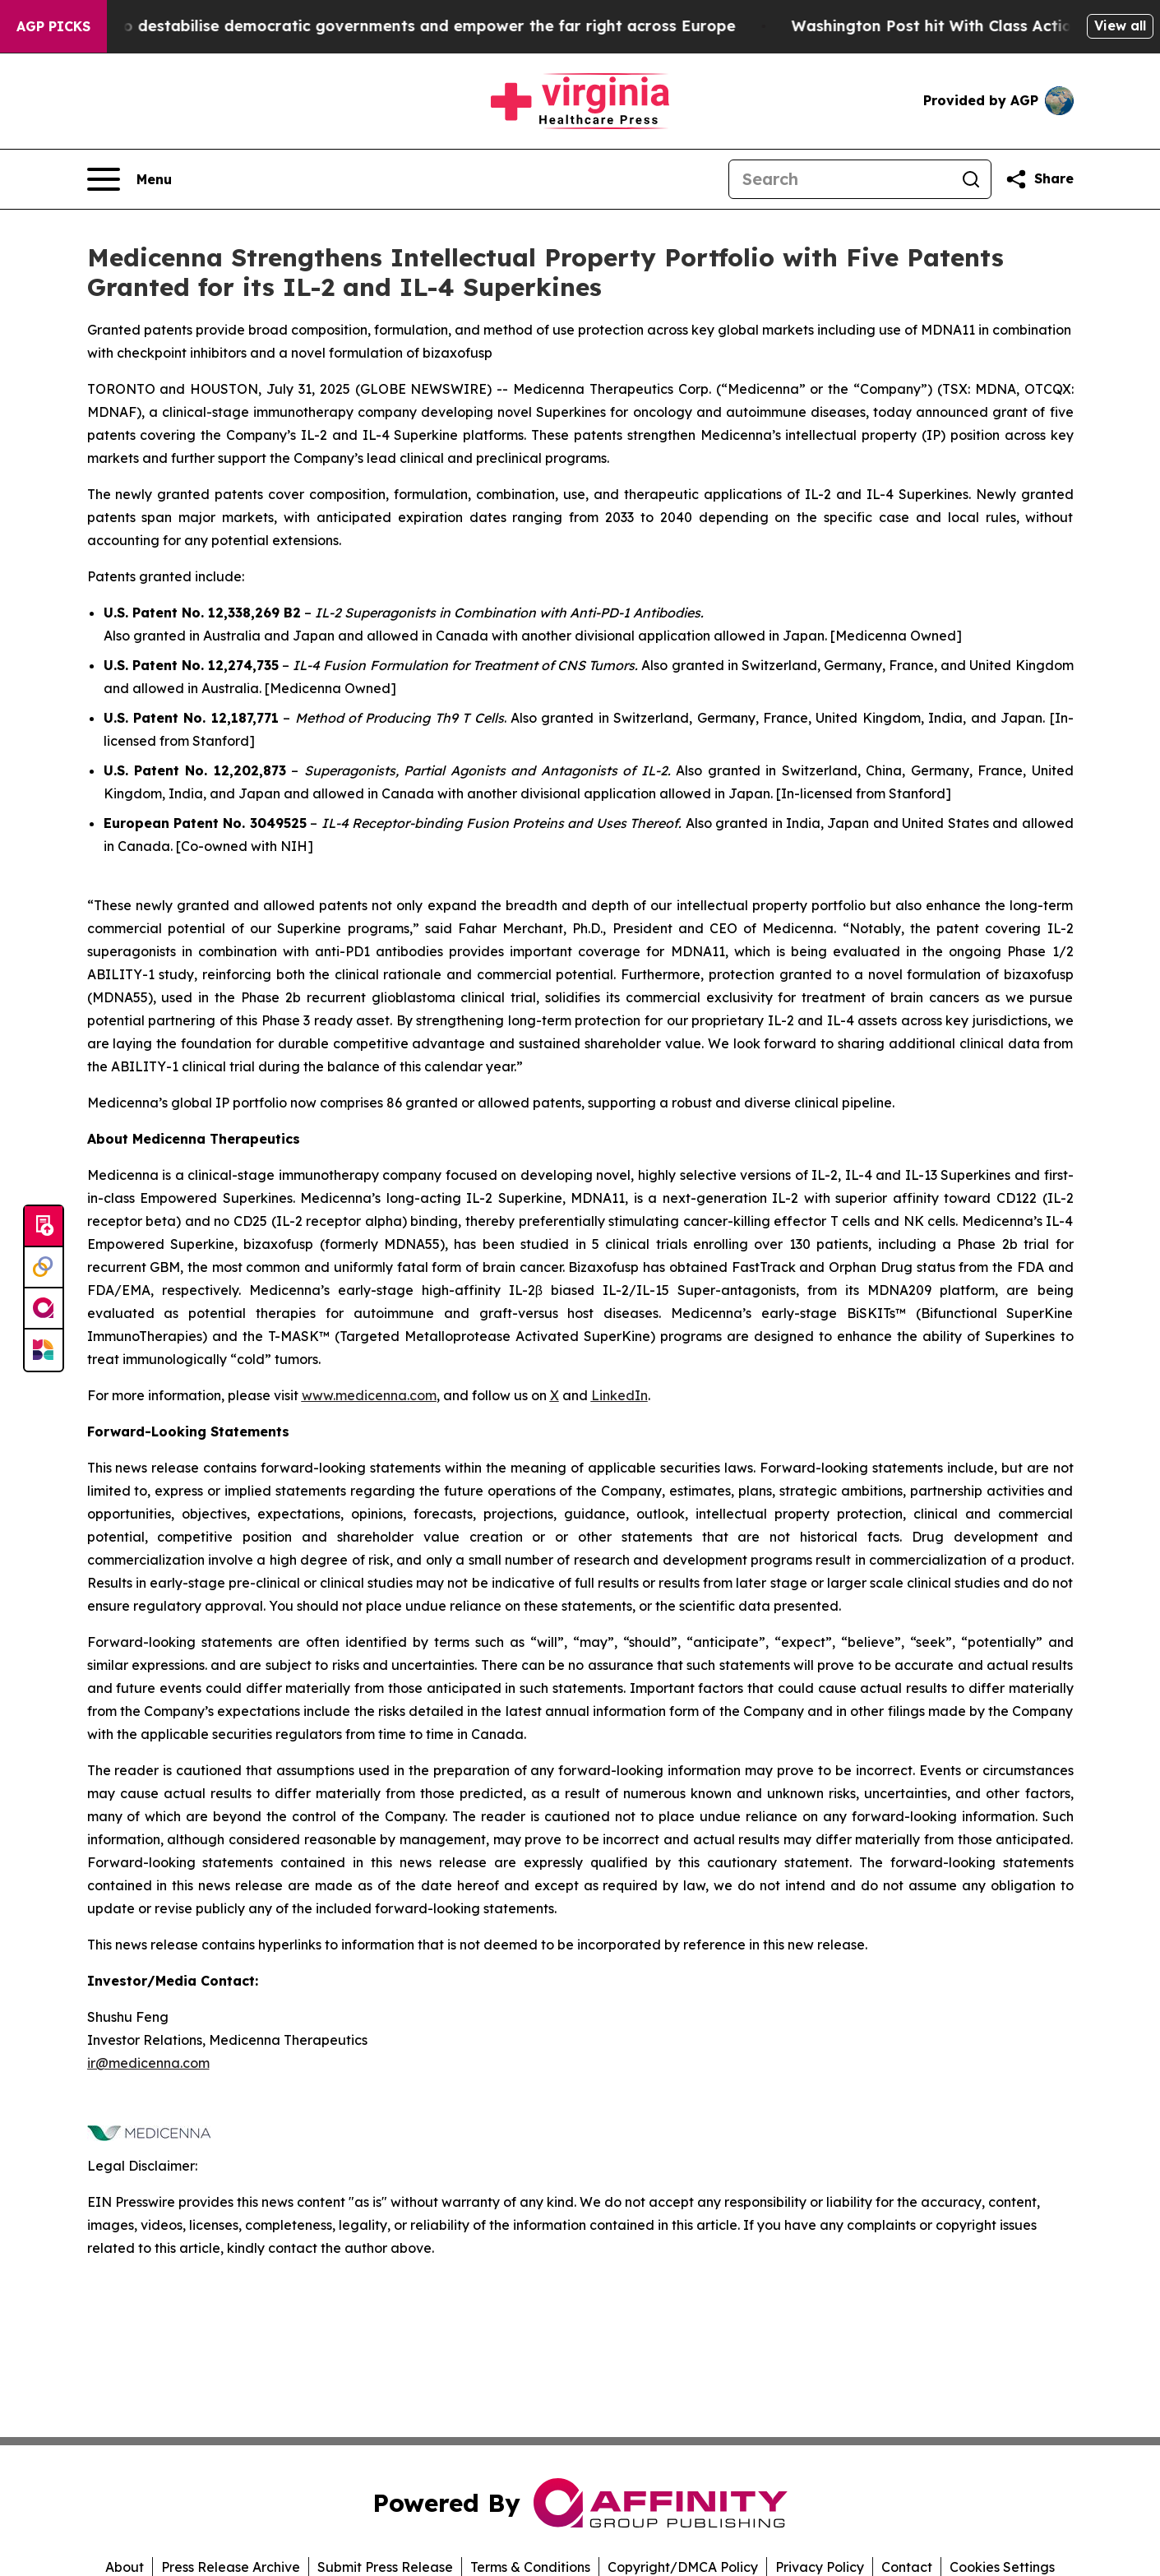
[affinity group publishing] (43, 1309)
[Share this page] (1039, 179)
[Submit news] (43, 1226)
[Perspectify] (43, 1267)
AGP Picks (53, 26)
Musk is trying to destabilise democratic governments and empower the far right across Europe (389, 25)
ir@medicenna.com (148, 2063)
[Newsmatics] (43, 1350)
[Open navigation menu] (129, 179)
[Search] (840, 179)
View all (1120, 25)
